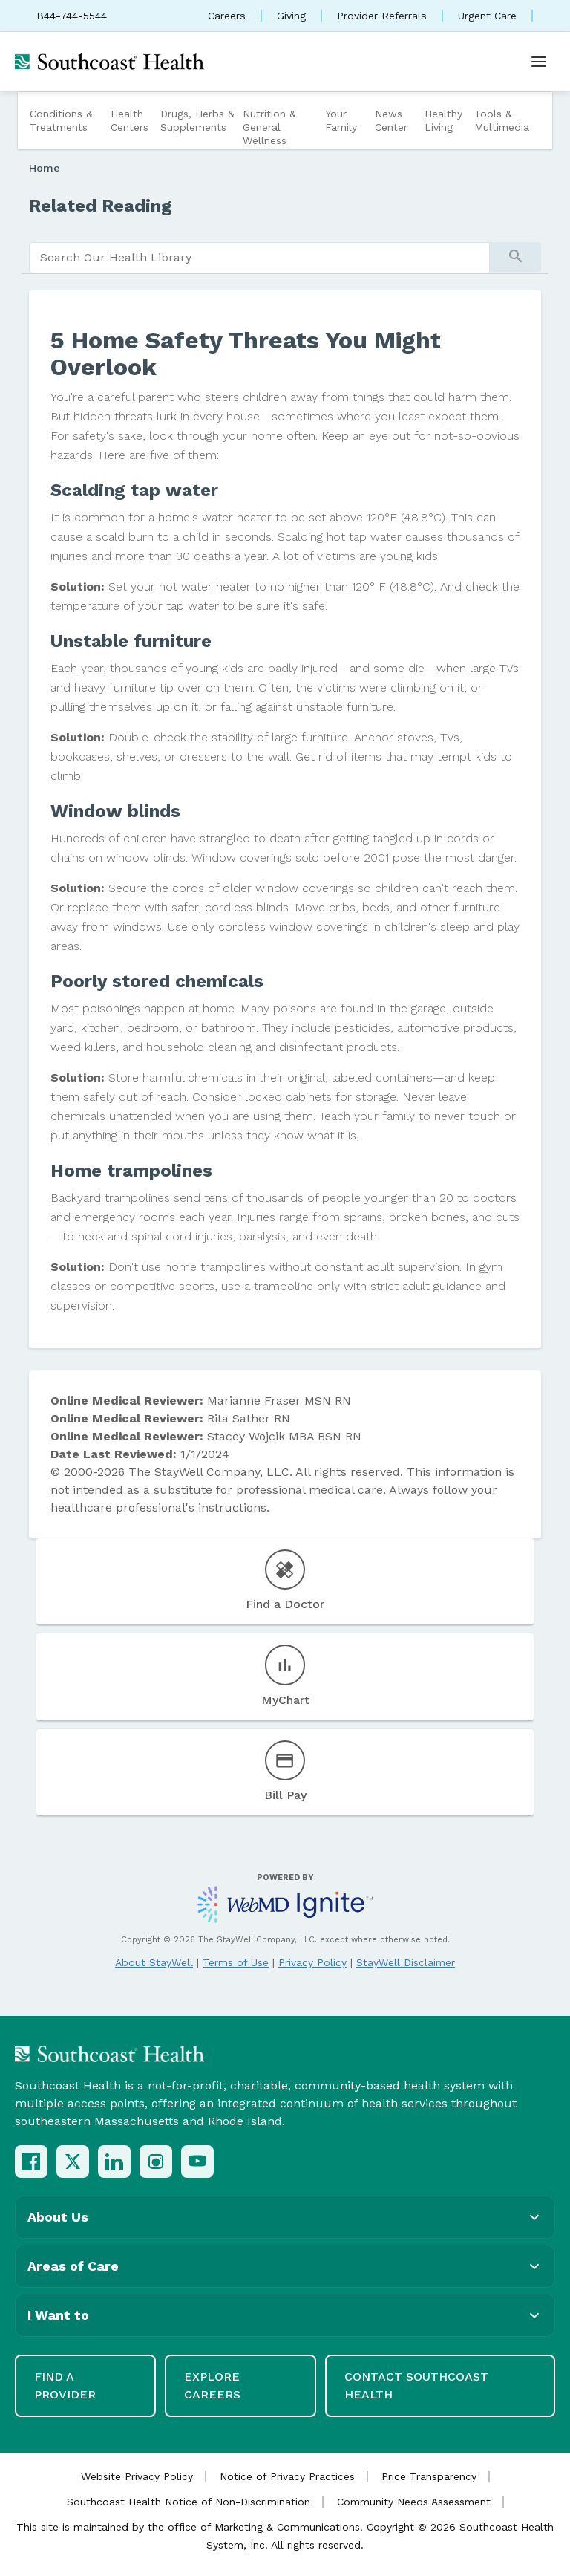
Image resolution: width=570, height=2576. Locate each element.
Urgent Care (487, 16)
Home (44, 168)
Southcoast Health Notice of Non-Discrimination (188, 2502)
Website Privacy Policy (137, 2476)
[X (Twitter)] (72, 2161)
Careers (227, 16)
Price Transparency (428, 2476)
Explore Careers (212, 2385)
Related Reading (100, 205)
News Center (391, 120)
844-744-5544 (72, 16)
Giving (291, 16)
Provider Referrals (382, 16)
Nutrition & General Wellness (269, 127)
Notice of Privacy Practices (287, 2476)
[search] (259, 257)
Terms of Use (236, 1962)
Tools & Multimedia (501, 120)
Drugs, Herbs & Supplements (197, 120)
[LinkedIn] (114, 2161)
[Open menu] (538, 61)
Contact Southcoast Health (416, 2385)
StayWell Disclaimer (405, 1962)
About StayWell (154, 1962)
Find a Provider (65, 2385)
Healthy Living (443, 120)
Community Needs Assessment (414, 2502)
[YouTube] (197, 2161)
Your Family (341, 120)
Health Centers (129, 120)
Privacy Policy (312, 1962)
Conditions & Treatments (61, 120)
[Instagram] (156, 2161)
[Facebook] (31, 2161)
